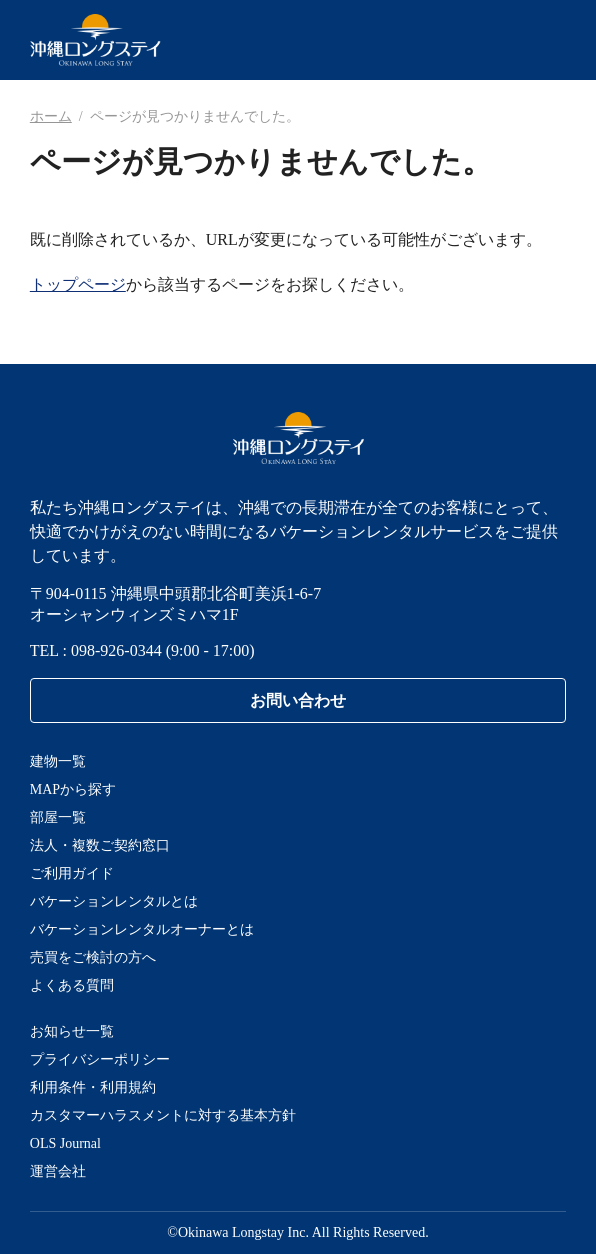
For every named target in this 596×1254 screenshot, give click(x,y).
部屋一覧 (58, 817)
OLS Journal (65, 1143)
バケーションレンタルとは (114, 901)
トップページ (78, 284)
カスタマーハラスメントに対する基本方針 (163, 1115)
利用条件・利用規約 (93, 1087)
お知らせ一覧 (72, 1031)
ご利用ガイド (72, 873)
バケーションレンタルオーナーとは (142, 929)
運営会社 (58, 1171)
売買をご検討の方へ (93, 957)
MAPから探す (73, 789)
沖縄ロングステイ (95, 40)
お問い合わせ (298, 700)
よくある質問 (72, 985)
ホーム (51, 116)
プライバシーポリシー (100, 1059)
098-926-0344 (116, 650)
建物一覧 (58, 761)
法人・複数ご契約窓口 (100, 845)
